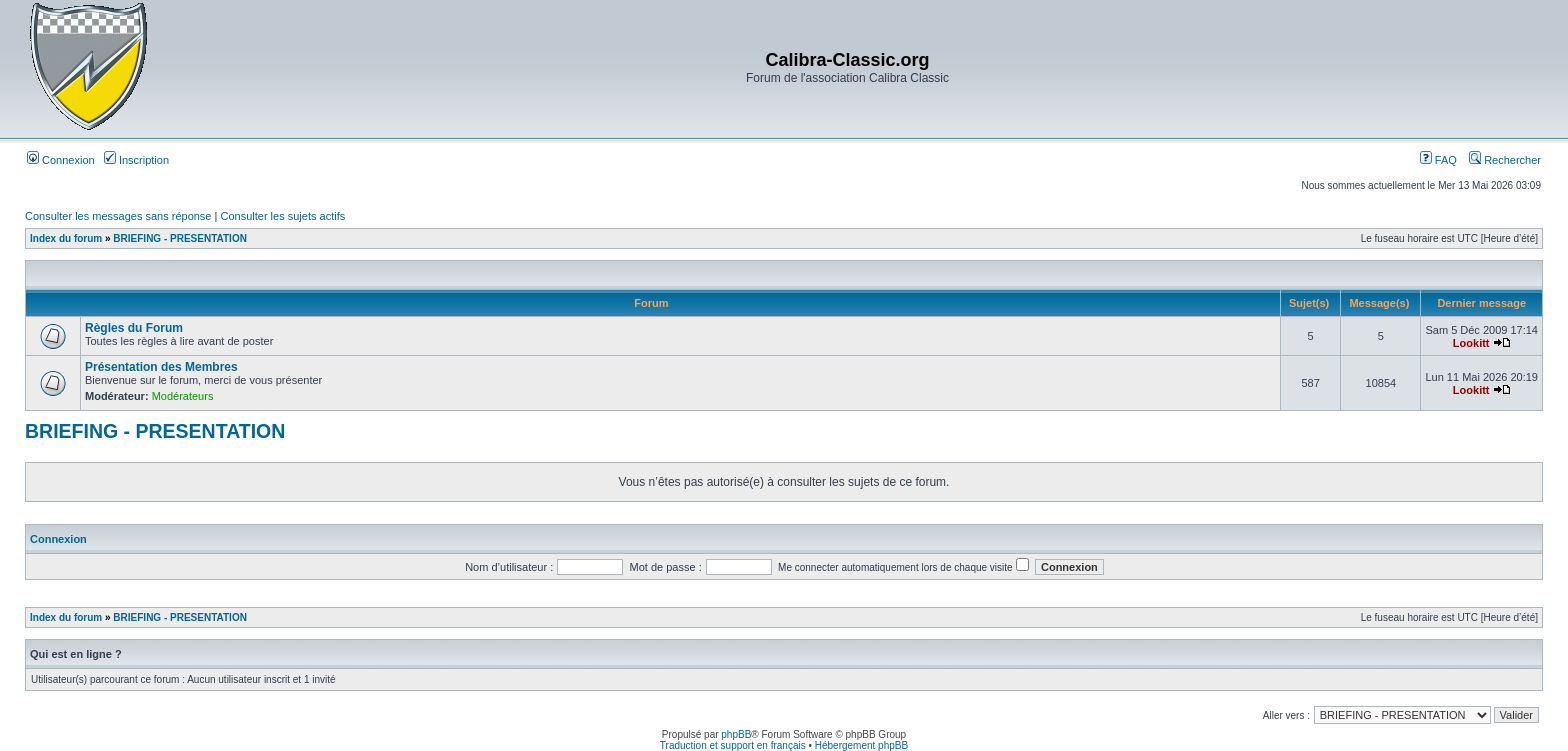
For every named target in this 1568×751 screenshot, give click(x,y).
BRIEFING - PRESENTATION (180, 238)
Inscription (136, 160)
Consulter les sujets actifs (282, 216)
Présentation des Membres (161, 367)
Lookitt (1471, 343)
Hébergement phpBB (861, 745)
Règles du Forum (134, 328)
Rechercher (1505, 160)
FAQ (1438, 160)
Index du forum (66, 238)
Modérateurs (183, 396)
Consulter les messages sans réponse (118, 216)
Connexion (61, 160)
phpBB (736, 734)
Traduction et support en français (733, 745)
